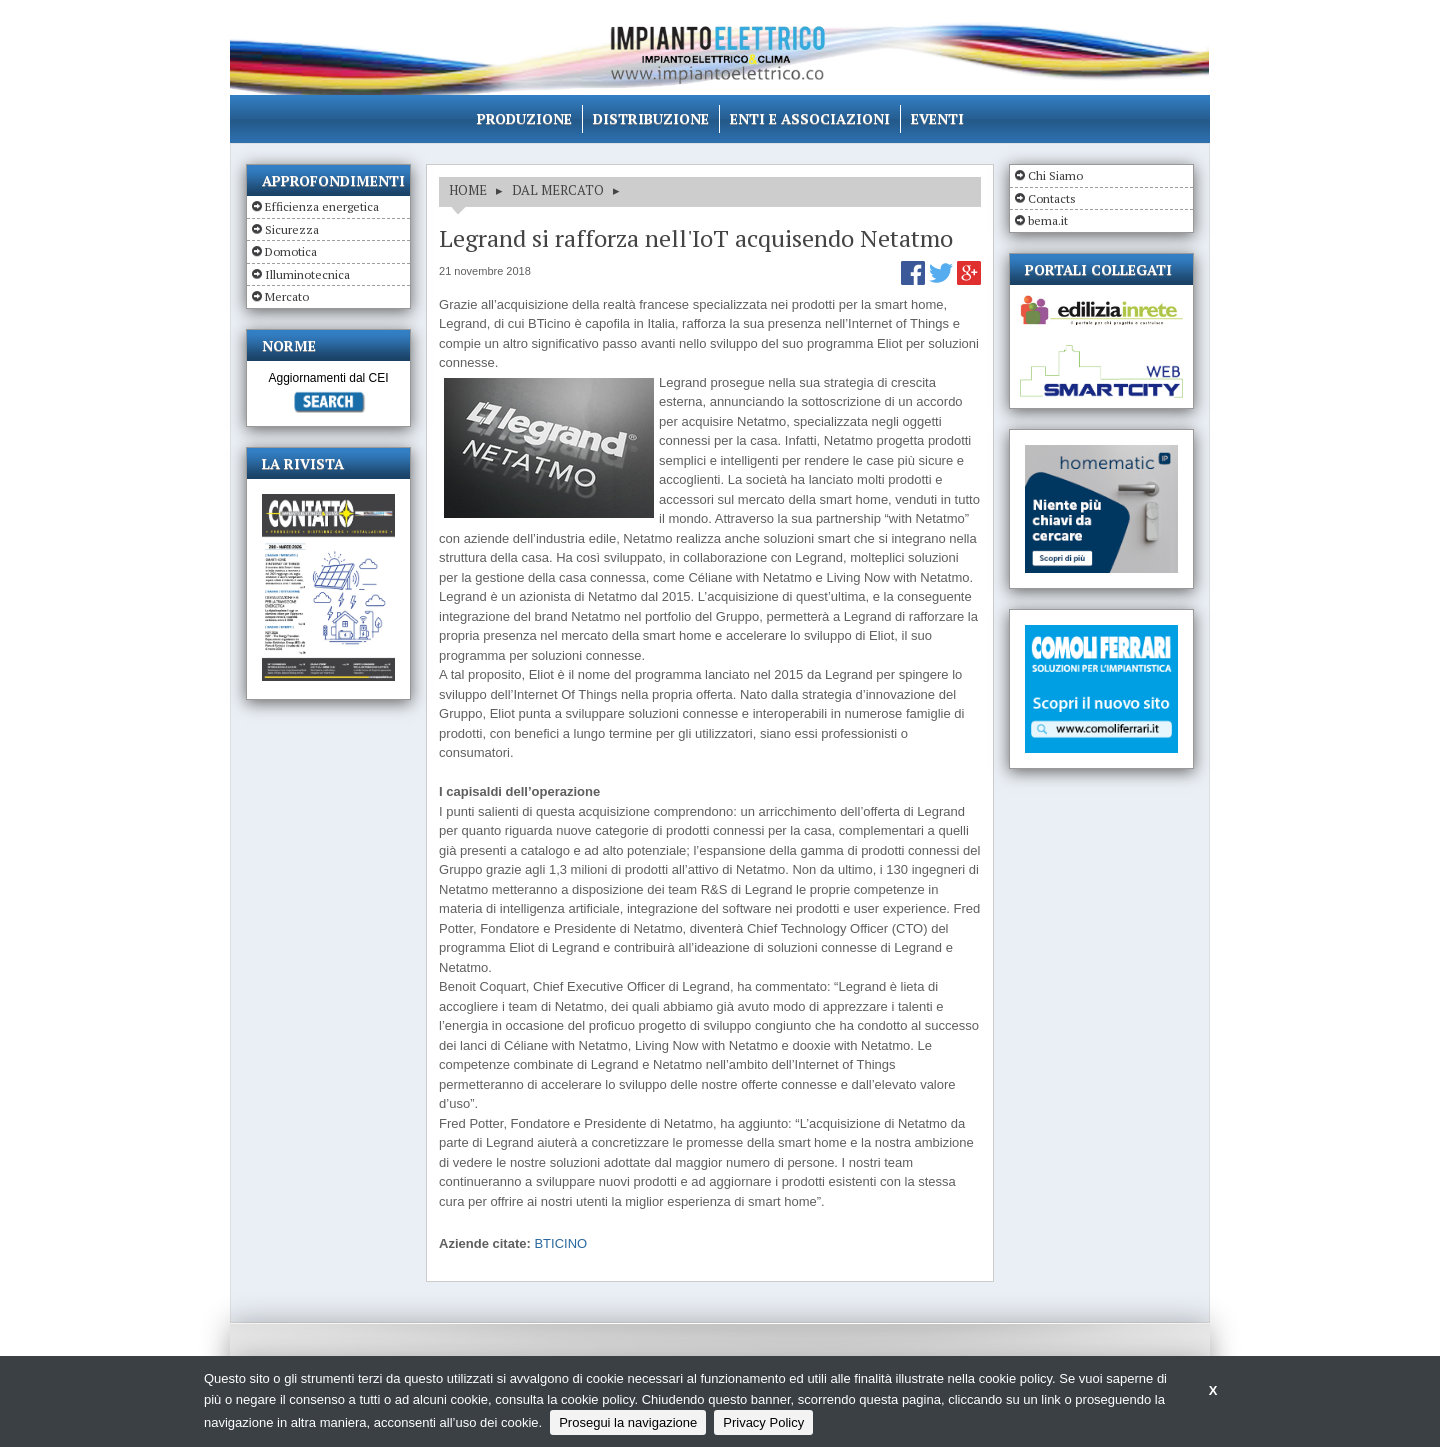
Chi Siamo (1055, 175)
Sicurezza (292, 229)
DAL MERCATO (558, 190)
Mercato (287, 296)
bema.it (1048, 220)
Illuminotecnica (307, 274)
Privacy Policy (763, 1422)
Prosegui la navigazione (628, 1422)
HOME (468, 190)
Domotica (291, 251)
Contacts (1052, 198)
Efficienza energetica (322, 206)
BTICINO (560, 1243)
